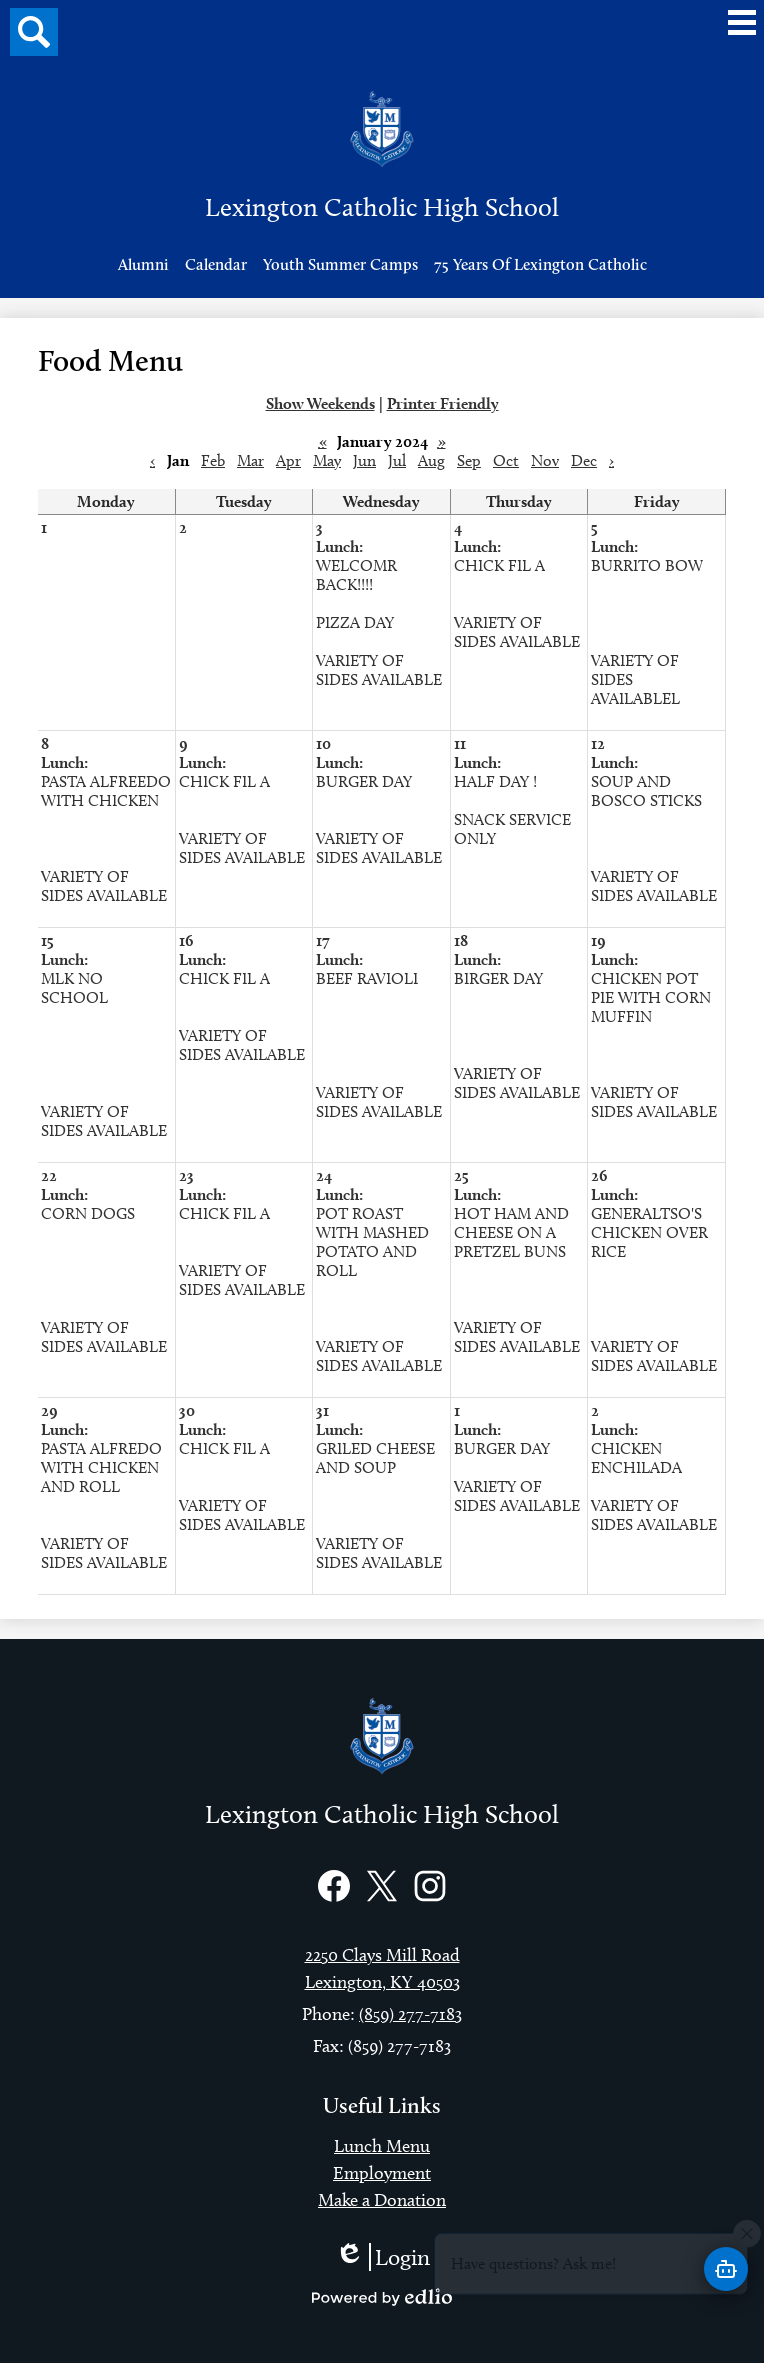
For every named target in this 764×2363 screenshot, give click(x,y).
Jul (397, 460)
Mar (250, 460)
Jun (364, 460)
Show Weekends (320, 403)
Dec (584, 460)
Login (382, 2257)
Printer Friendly (443, 403)
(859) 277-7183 (410, 2014)
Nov (545, 460)
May (327, 460)
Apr (288, 460)
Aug (431, 460)
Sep (469, 460)
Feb (213, 460)
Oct (506, 460)
